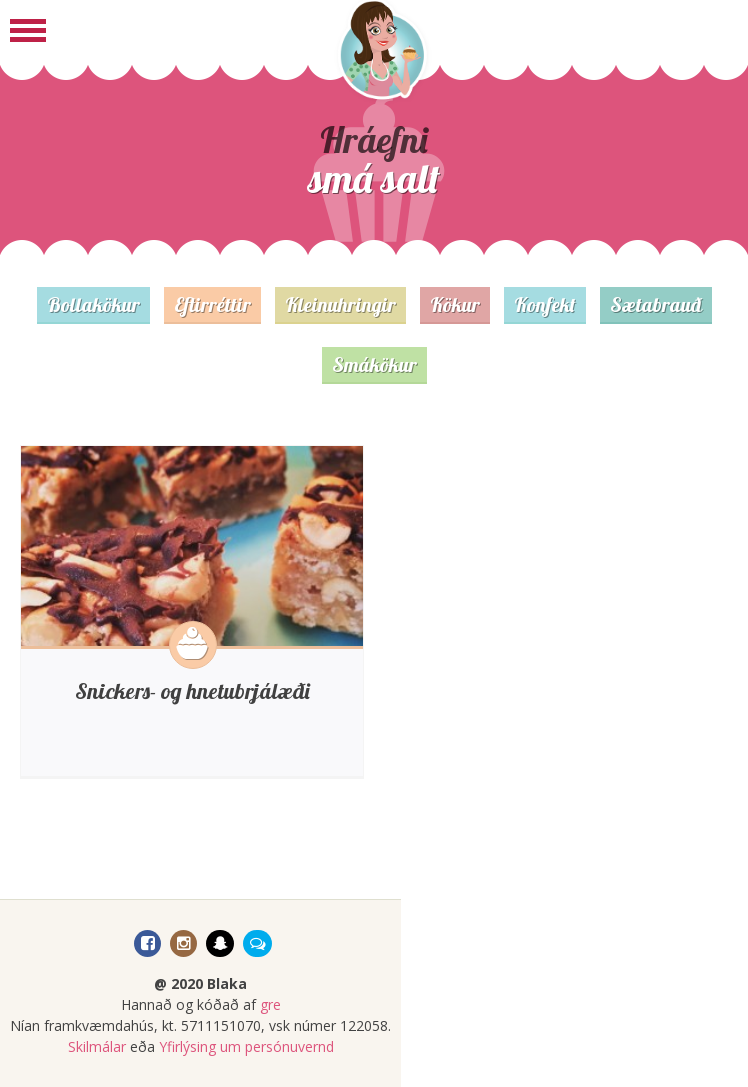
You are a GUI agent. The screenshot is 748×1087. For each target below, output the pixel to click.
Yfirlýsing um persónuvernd (246, 1046)
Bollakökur (93, 304)
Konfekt (545, 304)
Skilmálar (97, 1046)
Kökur (455, 304)
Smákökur (374, 364)
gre (270, 1004)
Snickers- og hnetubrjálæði (192, 691)
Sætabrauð (656, 304)
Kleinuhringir (340, 304)
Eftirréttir (212, 304)
